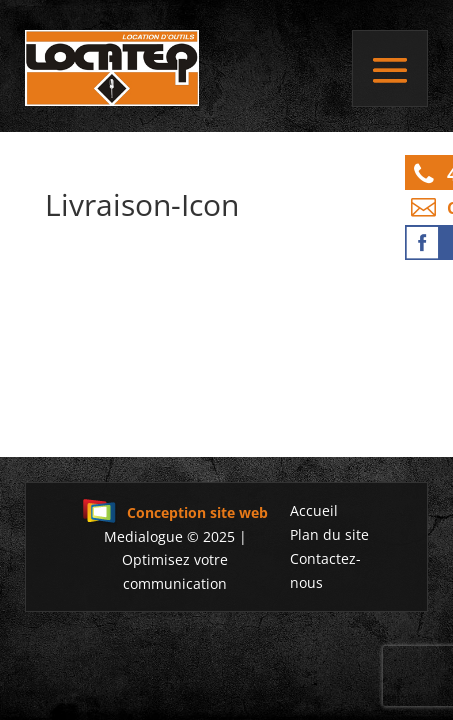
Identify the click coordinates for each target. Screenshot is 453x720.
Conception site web (175, 512)
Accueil (314, 510)
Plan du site (329, 534)
